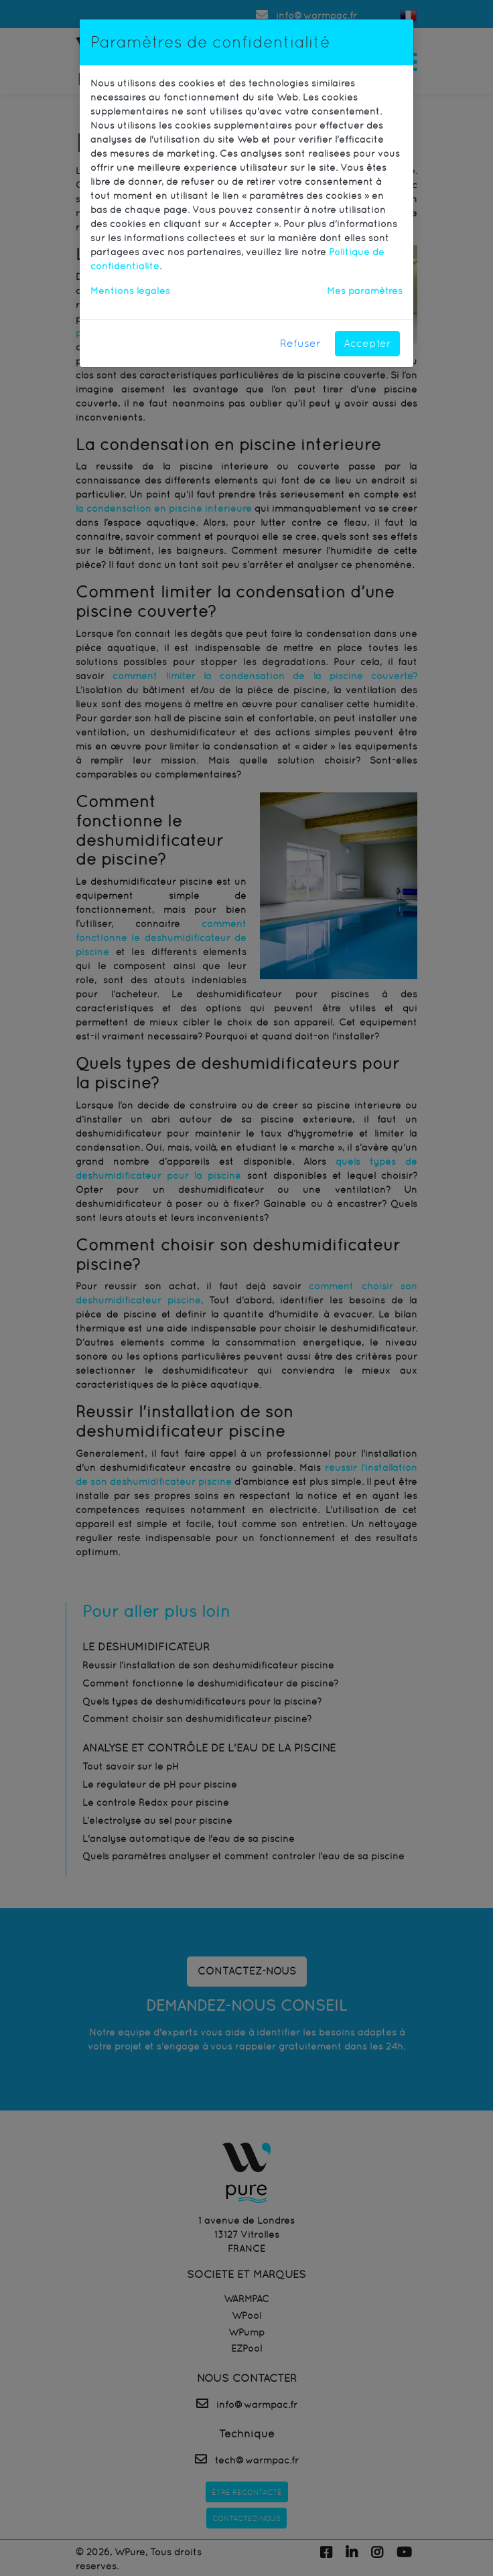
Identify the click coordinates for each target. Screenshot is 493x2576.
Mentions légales (130, 290)
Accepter (367, 343)
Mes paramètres (365, 290)
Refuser (300, 343)
